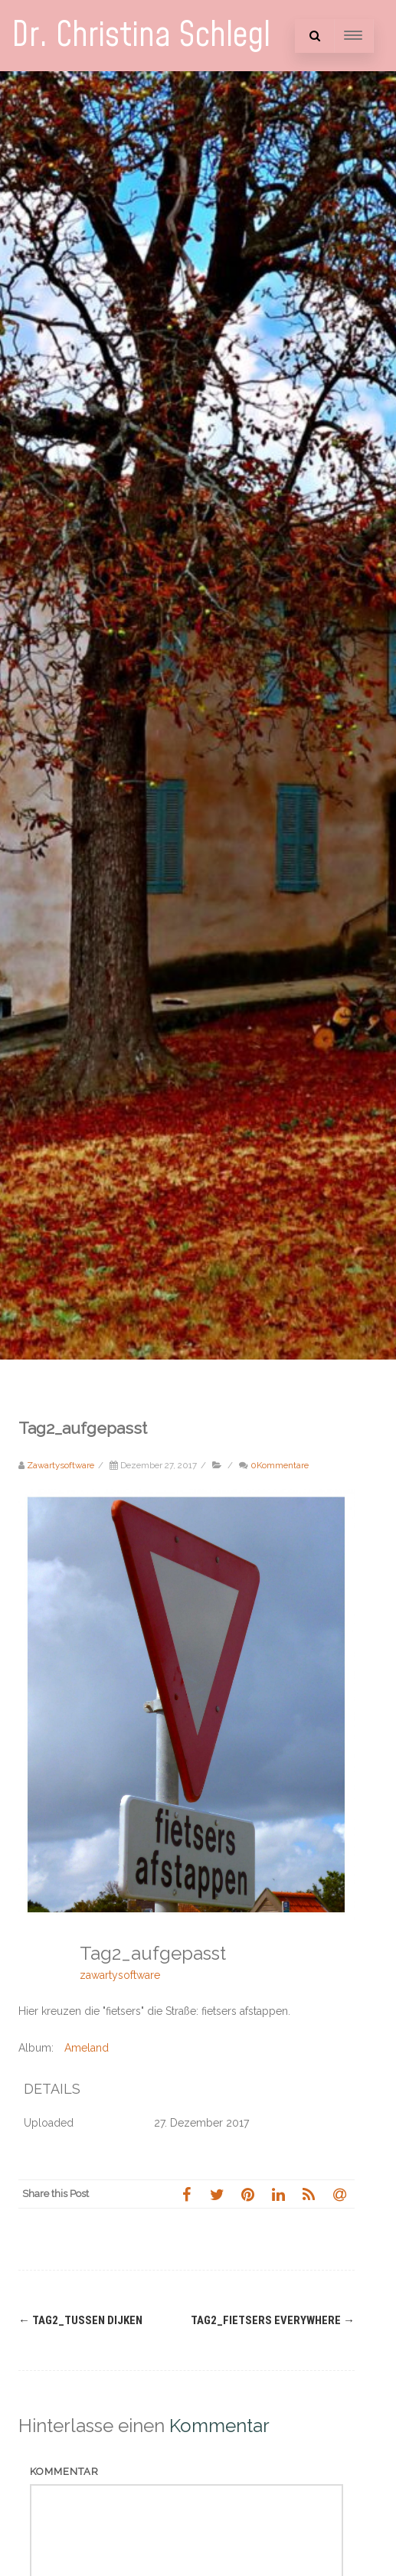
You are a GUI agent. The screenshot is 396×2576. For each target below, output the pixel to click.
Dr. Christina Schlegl (140, 35)
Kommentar (64, 2471)
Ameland (86, 2048)
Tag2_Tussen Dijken (80, 2320)
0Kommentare (279, 1465)
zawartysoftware (120, 1975)
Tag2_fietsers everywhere (273, 2320)
